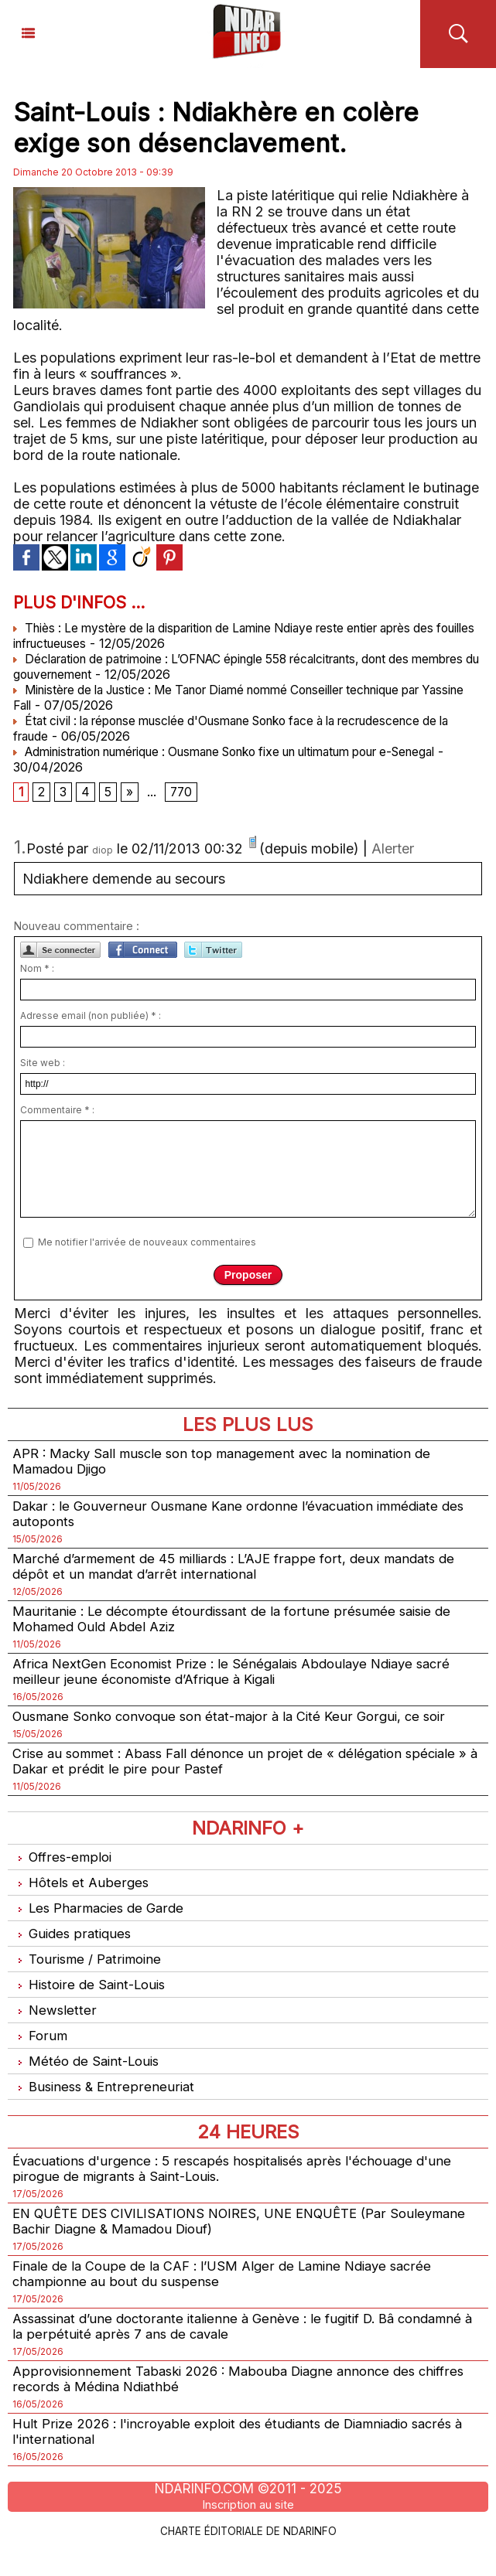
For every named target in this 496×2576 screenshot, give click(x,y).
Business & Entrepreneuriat (106, 2105)
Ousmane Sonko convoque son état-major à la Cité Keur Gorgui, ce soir (240, 1726)
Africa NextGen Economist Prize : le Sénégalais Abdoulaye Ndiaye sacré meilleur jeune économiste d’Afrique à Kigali (243, 1680)
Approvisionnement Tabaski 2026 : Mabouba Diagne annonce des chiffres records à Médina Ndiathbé (225, 2405)
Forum (40, 2053)
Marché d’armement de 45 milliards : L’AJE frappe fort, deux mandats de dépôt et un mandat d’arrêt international (243, 1571)
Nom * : (37, 970)
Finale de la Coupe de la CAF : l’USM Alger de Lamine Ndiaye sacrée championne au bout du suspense (233, 2297)
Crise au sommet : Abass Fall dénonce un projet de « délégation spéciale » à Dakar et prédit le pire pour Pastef (244, 1772)
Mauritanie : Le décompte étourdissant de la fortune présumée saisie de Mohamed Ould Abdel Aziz (241, 1626)
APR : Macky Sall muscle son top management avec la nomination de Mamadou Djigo (233, 1463)
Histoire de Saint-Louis (93, 2000)
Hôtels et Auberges (82, 1895)
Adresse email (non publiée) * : (90, 1018)
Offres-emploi (65, 1869)
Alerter (392, 851)
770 (182, 793)
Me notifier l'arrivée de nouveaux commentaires (147, 1244)
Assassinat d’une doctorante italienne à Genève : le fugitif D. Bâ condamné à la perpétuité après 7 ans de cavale (215, 2351)
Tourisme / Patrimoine (90, 1974)
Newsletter (55, 2027)
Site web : (42, 1065)
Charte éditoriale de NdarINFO (248, 2558)
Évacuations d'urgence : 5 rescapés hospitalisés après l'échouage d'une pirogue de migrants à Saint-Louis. (243, 2188)
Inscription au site (248, 2532)
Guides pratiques (74, 1948)
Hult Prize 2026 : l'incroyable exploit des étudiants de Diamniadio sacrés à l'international (244, 2459)
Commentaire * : (57, 1112)
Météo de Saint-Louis (89, 2079)
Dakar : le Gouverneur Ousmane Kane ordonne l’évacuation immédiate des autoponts (236, 1517)
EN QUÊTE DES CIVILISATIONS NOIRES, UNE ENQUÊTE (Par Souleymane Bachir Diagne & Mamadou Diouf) (213, 2243)
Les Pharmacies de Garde (102, 1921)
